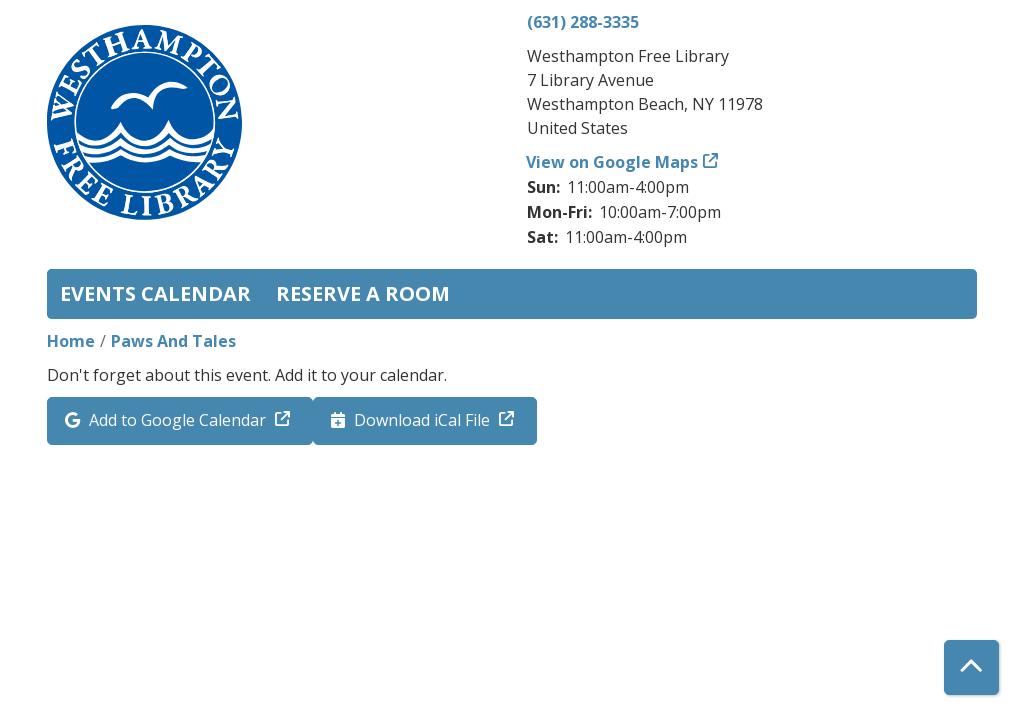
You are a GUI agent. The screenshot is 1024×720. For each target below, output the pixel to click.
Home (71, 341)
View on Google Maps (612, 162)
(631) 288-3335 (583, 22)
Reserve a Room (363, 293)
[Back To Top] (971, 667)
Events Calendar (155, 293)
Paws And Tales (173, 341)
